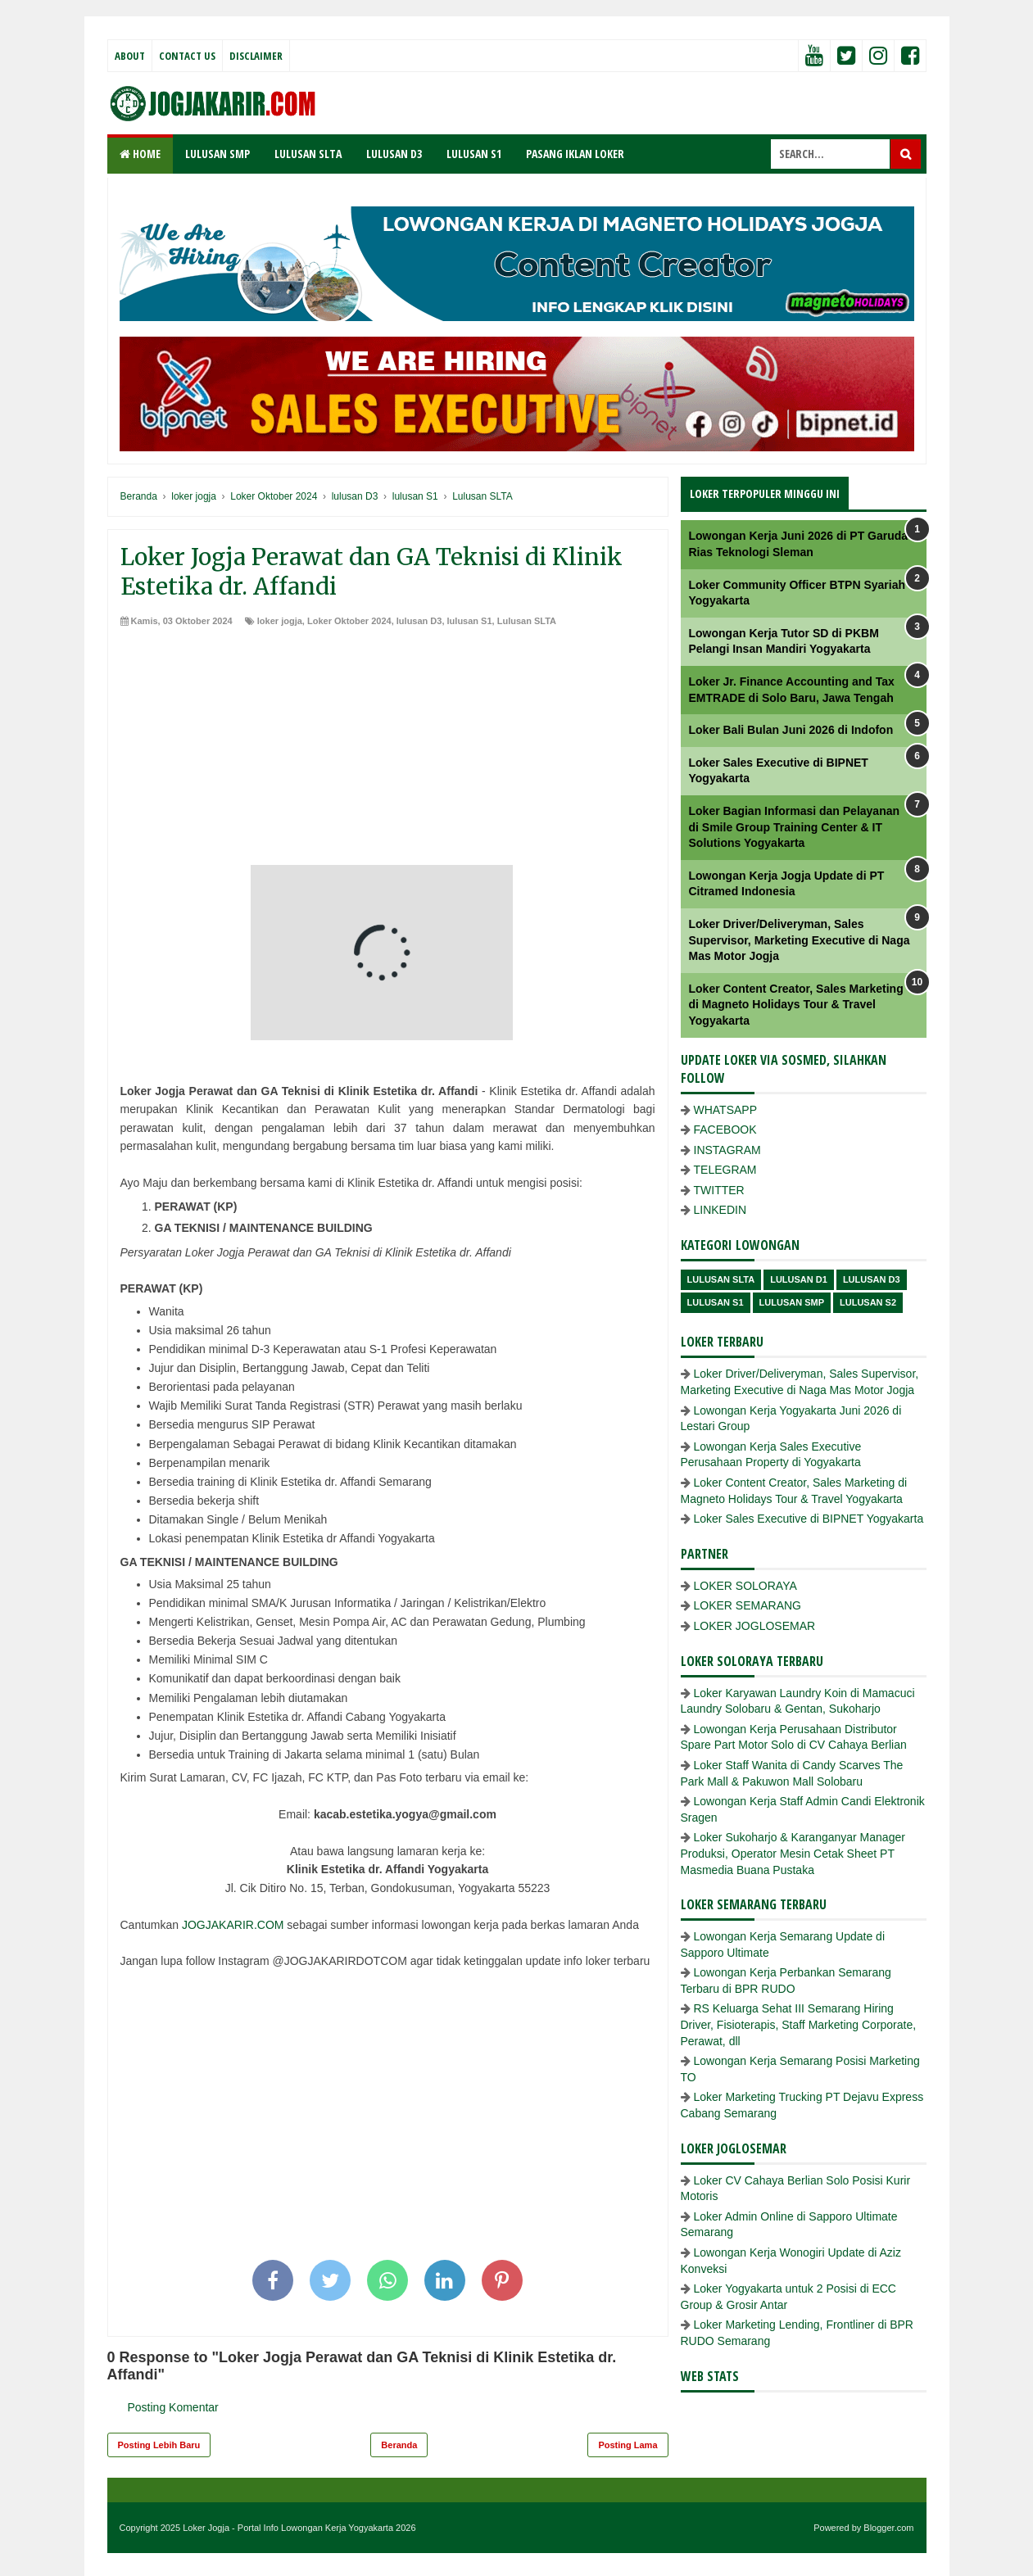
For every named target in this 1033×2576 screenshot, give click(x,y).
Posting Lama (627, 2445)
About (130, 55)
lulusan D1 (798, 1279)
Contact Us (187, 55)
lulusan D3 (419, 621)
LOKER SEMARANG (747, 1605)
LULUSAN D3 (394, 153)
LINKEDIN (720, 1209)
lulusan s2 (868, 1302)
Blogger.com (888, 2528)
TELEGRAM (725, 1169)
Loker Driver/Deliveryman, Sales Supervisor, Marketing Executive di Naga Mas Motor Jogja (799, 939)
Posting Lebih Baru (159, 2445)
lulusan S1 (469, 621)
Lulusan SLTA (526, 621)
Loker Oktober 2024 (349, 621)
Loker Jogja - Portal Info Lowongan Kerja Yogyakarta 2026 (299, 2528)
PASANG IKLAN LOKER (575, 153)
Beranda (399, 2445)
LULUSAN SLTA (308, 153)
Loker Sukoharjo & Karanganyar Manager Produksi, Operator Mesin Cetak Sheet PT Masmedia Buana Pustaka (793, 1853)
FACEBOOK (725, 1129)
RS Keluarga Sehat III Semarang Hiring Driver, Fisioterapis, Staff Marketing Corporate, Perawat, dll (799, 2024)
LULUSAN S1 (473, 153)
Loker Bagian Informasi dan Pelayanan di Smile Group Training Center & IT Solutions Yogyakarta (794, 826)
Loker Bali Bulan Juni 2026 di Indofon (791, 729)
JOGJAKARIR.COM (232, 1924)
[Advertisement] (387, 750)
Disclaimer (256, 55)
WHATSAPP (726, 1109)
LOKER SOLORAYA (745, 1585)
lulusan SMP (791, 1302)
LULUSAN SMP (217, 153)
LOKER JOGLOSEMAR (755, 1625)
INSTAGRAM (727, 1150)
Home (140, 153)
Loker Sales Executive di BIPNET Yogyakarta (809, 1518)
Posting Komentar (173, 2407)
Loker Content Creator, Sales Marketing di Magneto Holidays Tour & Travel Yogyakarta (796, 1004)
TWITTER (719, 1190)
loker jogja (279, 621)
